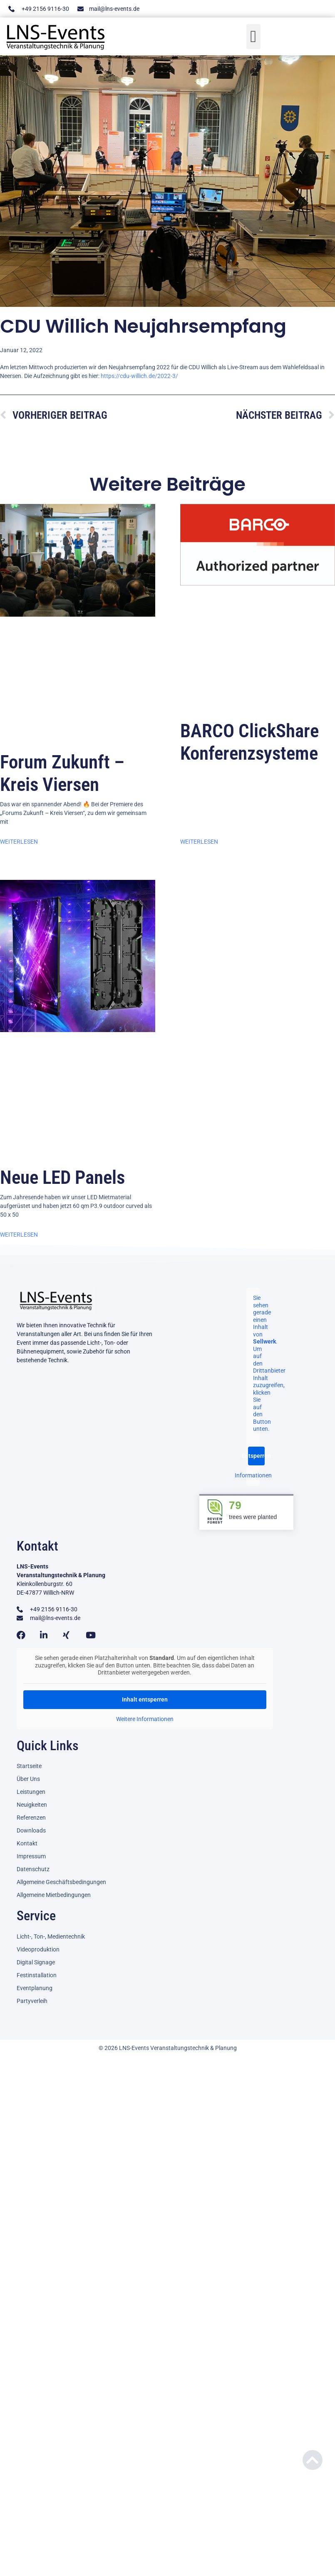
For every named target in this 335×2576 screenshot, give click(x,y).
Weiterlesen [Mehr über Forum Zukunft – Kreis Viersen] (19, 841)
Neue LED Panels (62, 1177)
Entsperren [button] (256, 1455)
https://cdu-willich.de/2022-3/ (139, 376)
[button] (253, 35)
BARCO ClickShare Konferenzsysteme (249, 742)
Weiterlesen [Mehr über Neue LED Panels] (19, 1234)
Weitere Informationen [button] (145, 1718)
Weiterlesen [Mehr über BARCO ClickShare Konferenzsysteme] (199, 841)
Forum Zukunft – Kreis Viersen (62, 773)
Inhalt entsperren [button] (145, 1699)
